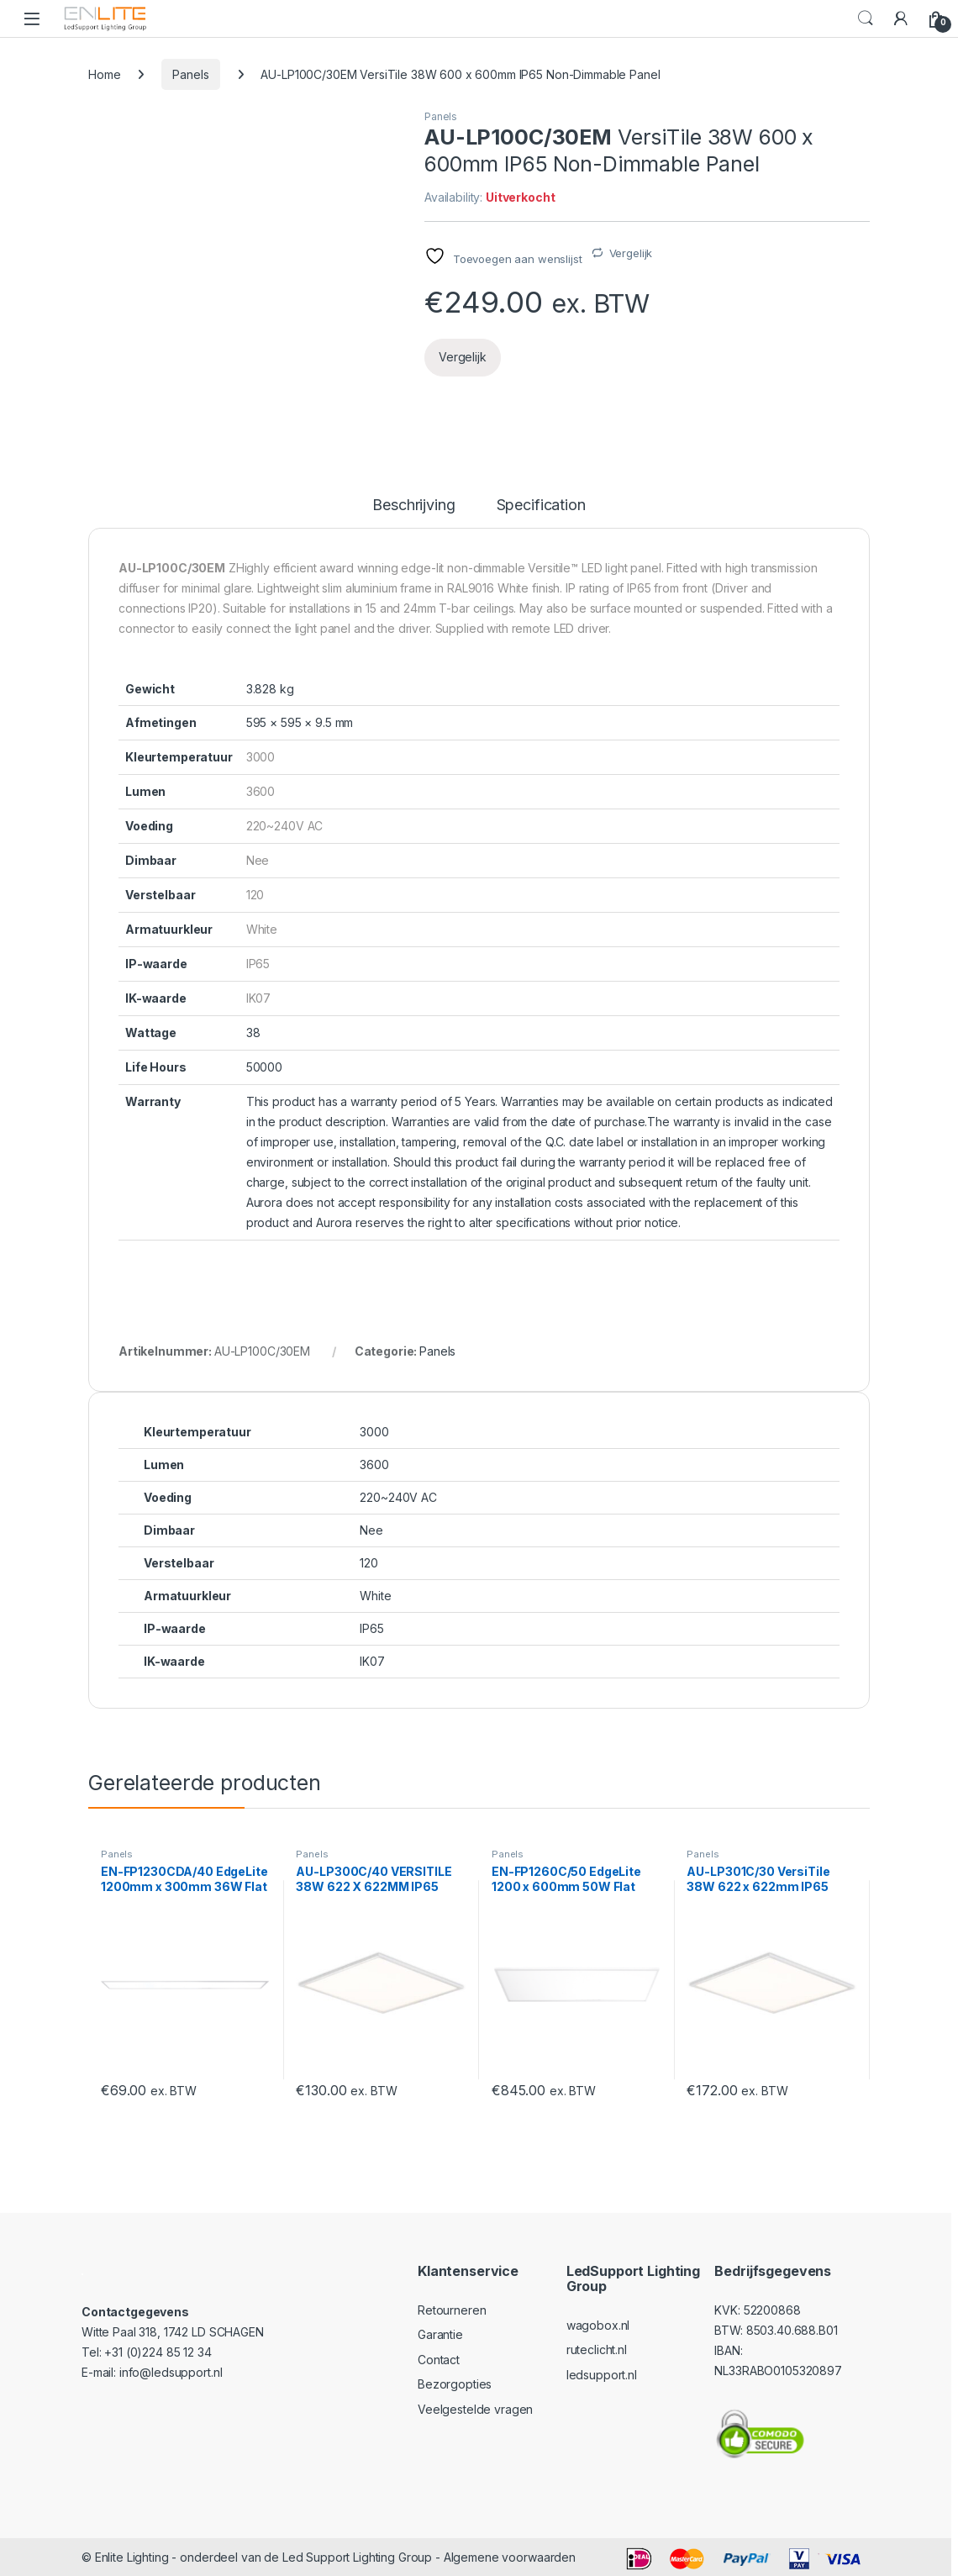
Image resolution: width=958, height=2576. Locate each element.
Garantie (440, 2334)
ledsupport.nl (601, 2375)
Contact (439, 2359)
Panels (190, 74)
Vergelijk (631, 253)
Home (104, 74)
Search (865, 18)
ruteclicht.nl (596, 2349)
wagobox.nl (598, 2325)
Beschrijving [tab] (413, 506)
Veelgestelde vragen (475, 2409)
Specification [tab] (541, 506)
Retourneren (452, 2310)
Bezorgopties (455, 2384)
